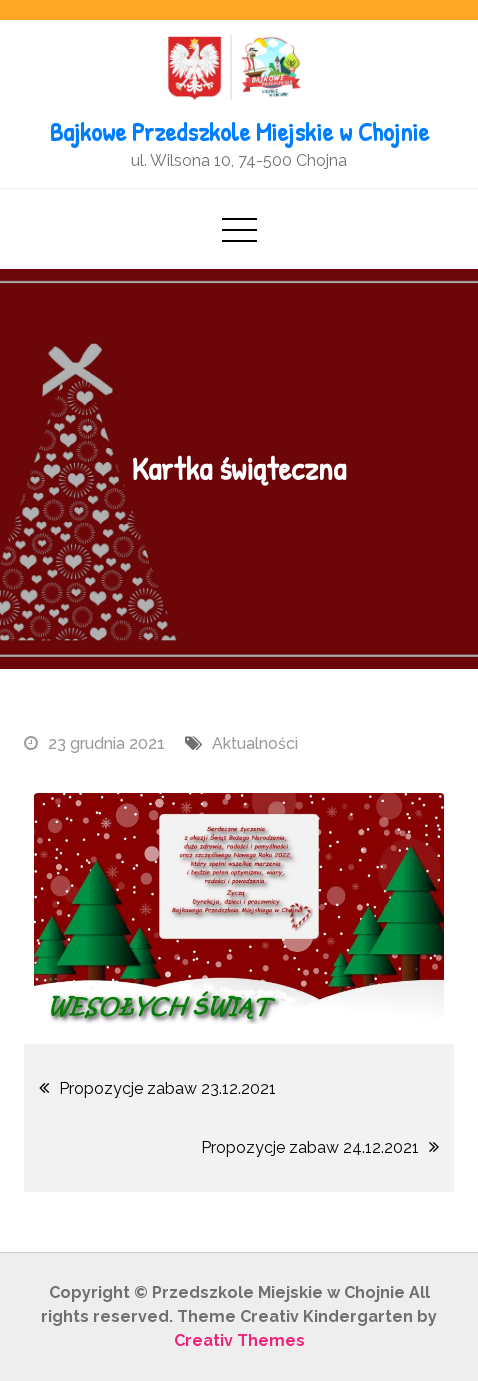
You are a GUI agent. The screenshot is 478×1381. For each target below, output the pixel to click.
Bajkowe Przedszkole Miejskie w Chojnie (239, 131)
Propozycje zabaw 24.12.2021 (310, 1147)
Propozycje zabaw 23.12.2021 (167, 1088)
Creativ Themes (239, 1340)
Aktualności (255, 743)
